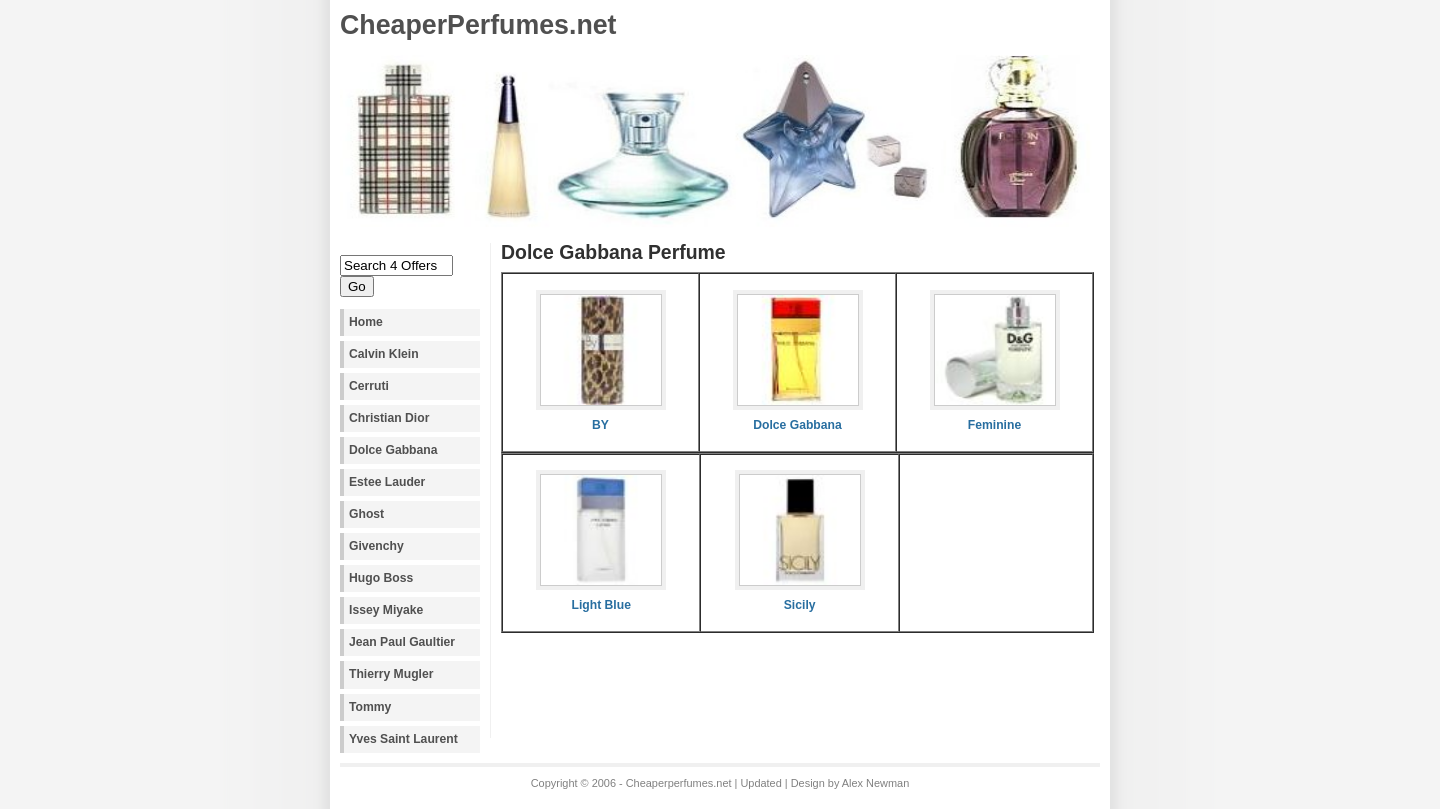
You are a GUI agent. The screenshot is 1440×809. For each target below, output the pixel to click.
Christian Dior (389, 418)
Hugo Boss (381, 578)
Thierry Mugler (391, 674)
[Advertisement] (735, 702)
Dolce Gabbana (393, 450)
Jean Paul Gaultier (402, 642)
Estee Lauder (387, 482)
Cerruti (369, 386)
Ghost (366, 514)
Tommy (370, 707)
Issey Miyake (386, 610)
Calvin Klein (384, 354)
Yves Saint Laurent (403, 739)
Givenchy (376, 546)
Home (366, 322)
